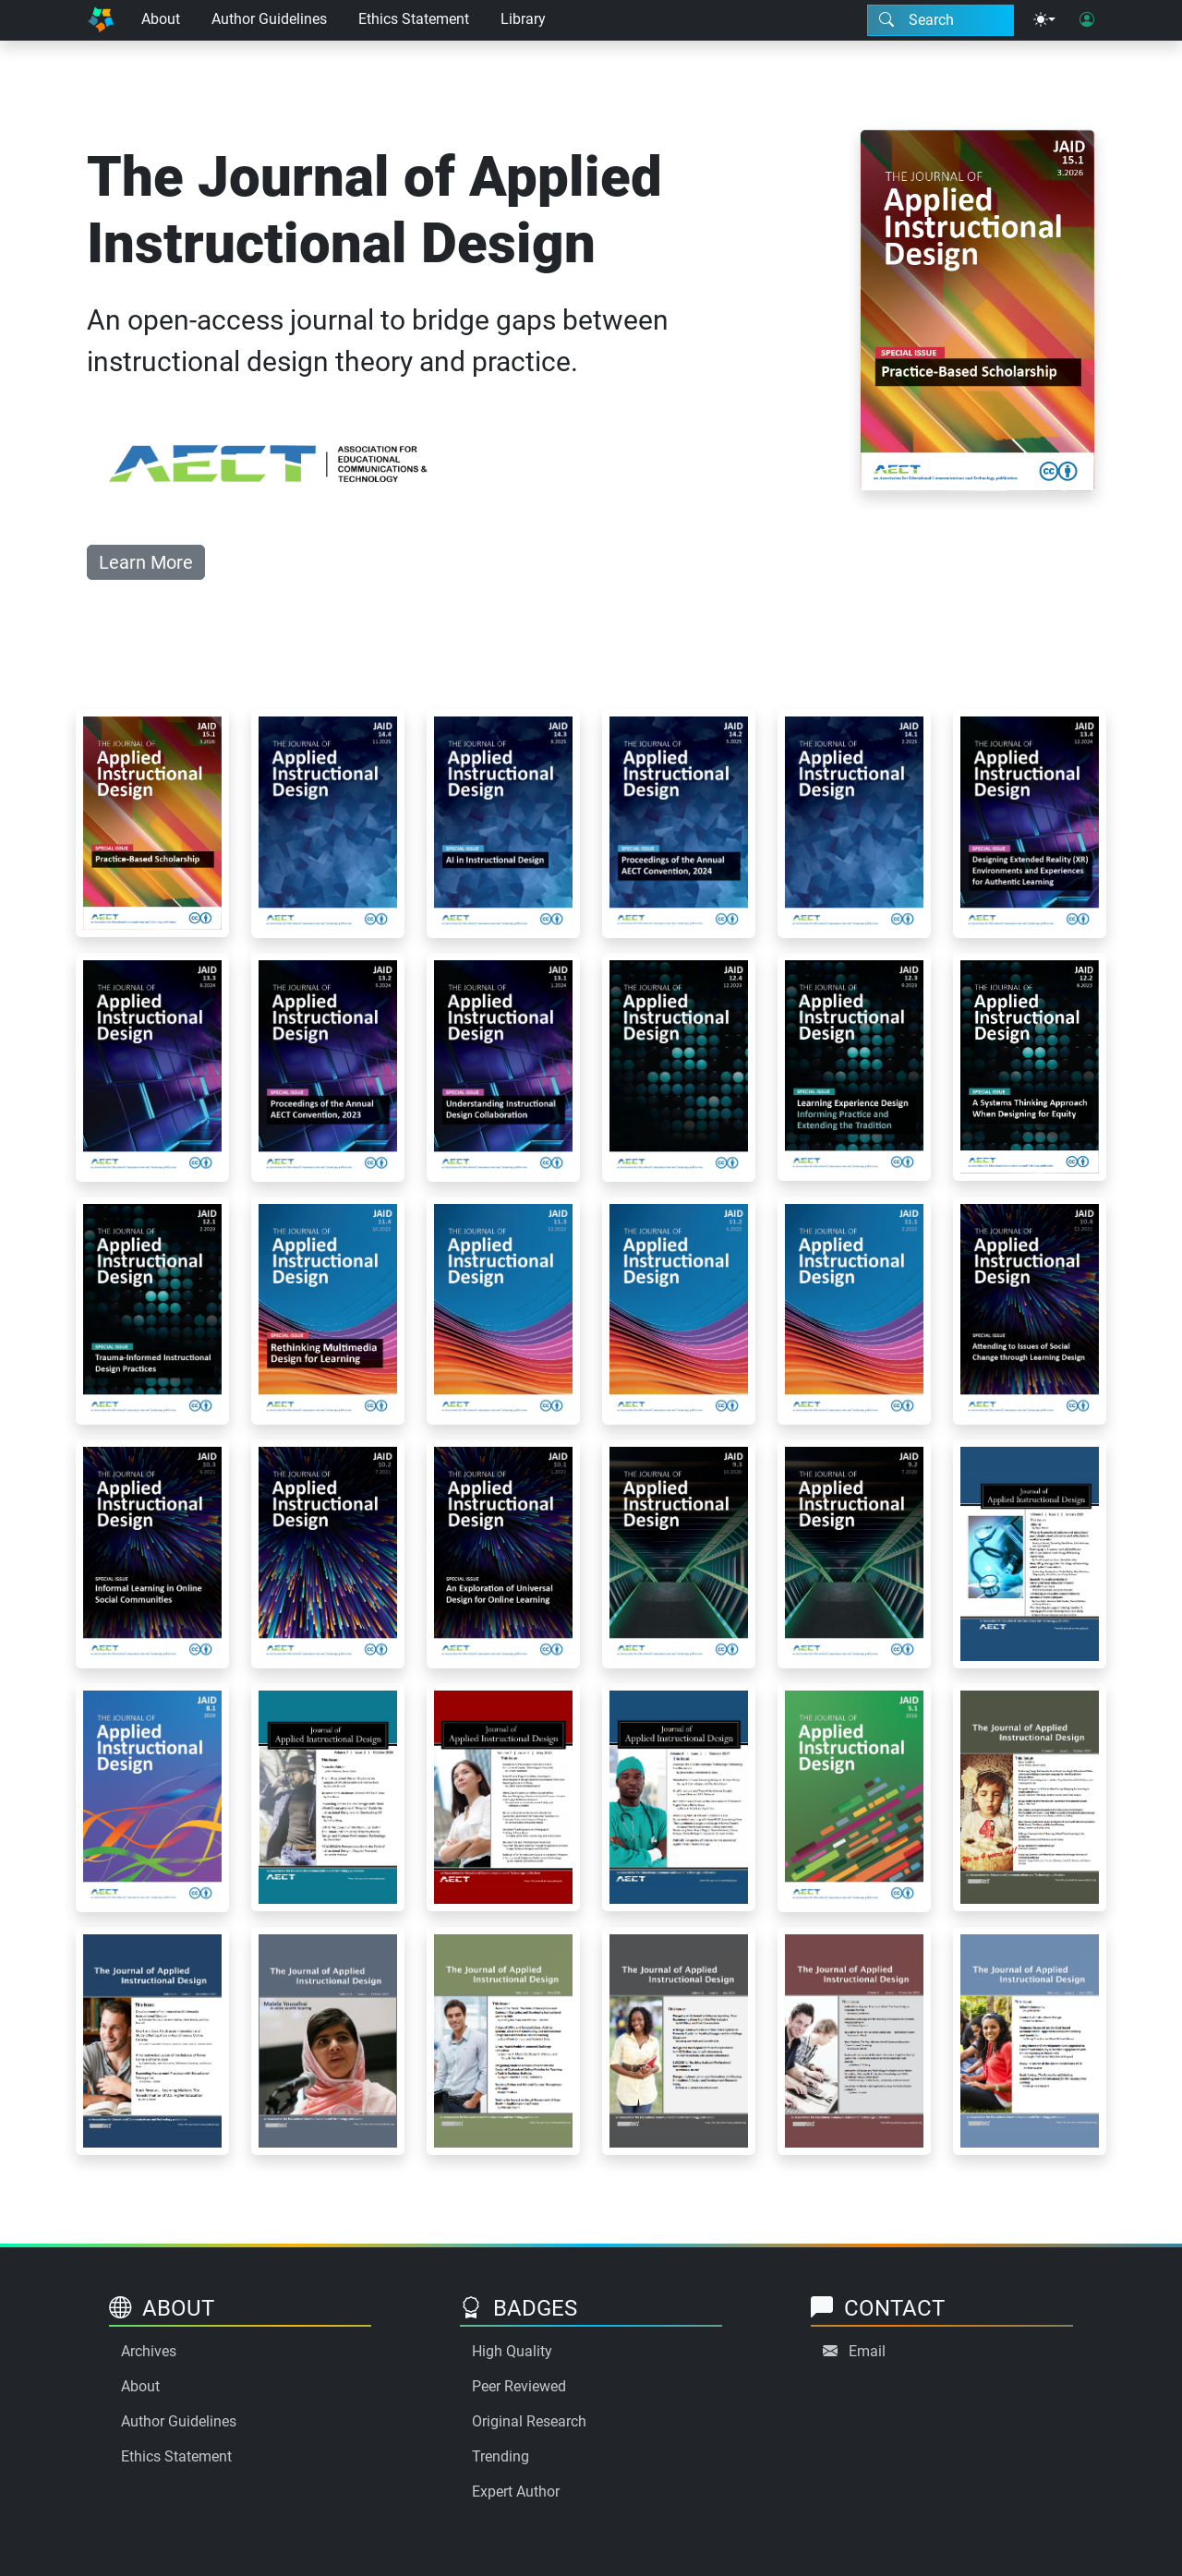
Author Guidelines (269, 19)
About (160, 19)
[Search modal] (940, 20)
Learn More (146, 562)
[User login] (1086, 20)
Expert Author (516, 2491)
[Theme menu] (1044, 20)
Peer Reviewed (519, 2386)
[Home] (101, 20)
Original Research (529, 2421)
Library (523, 19)
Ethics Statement (413, 19)
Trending (500, 2456)
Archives (148, 2351)
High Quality (512, 2351)
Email (867, 2351)
